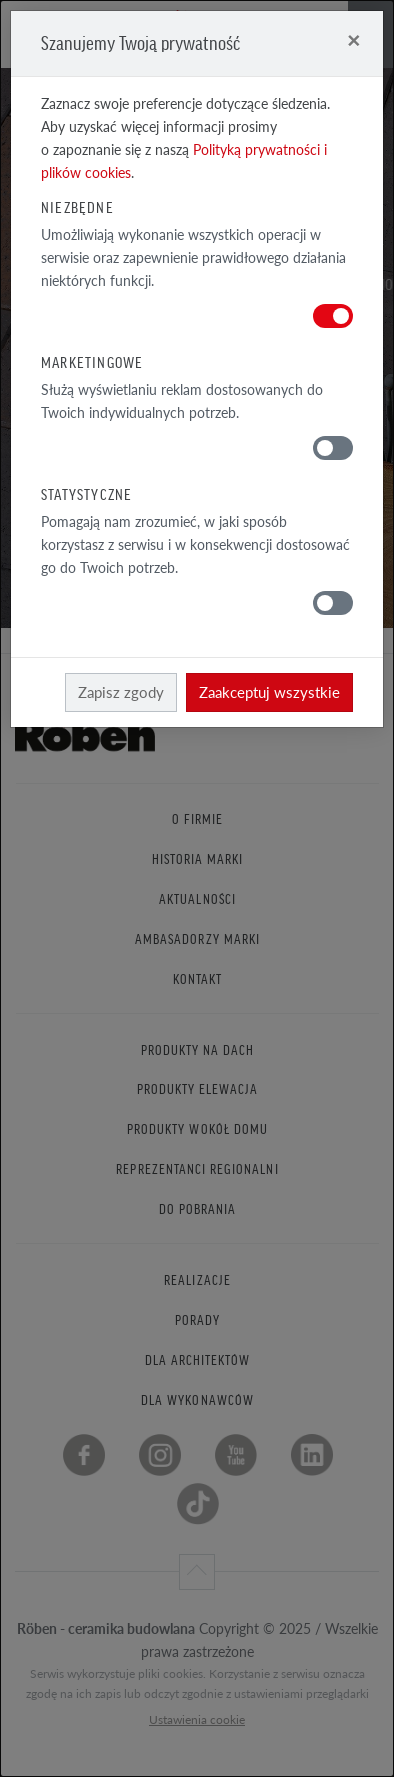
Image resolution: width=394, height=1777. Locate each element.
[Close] (353, 39)
